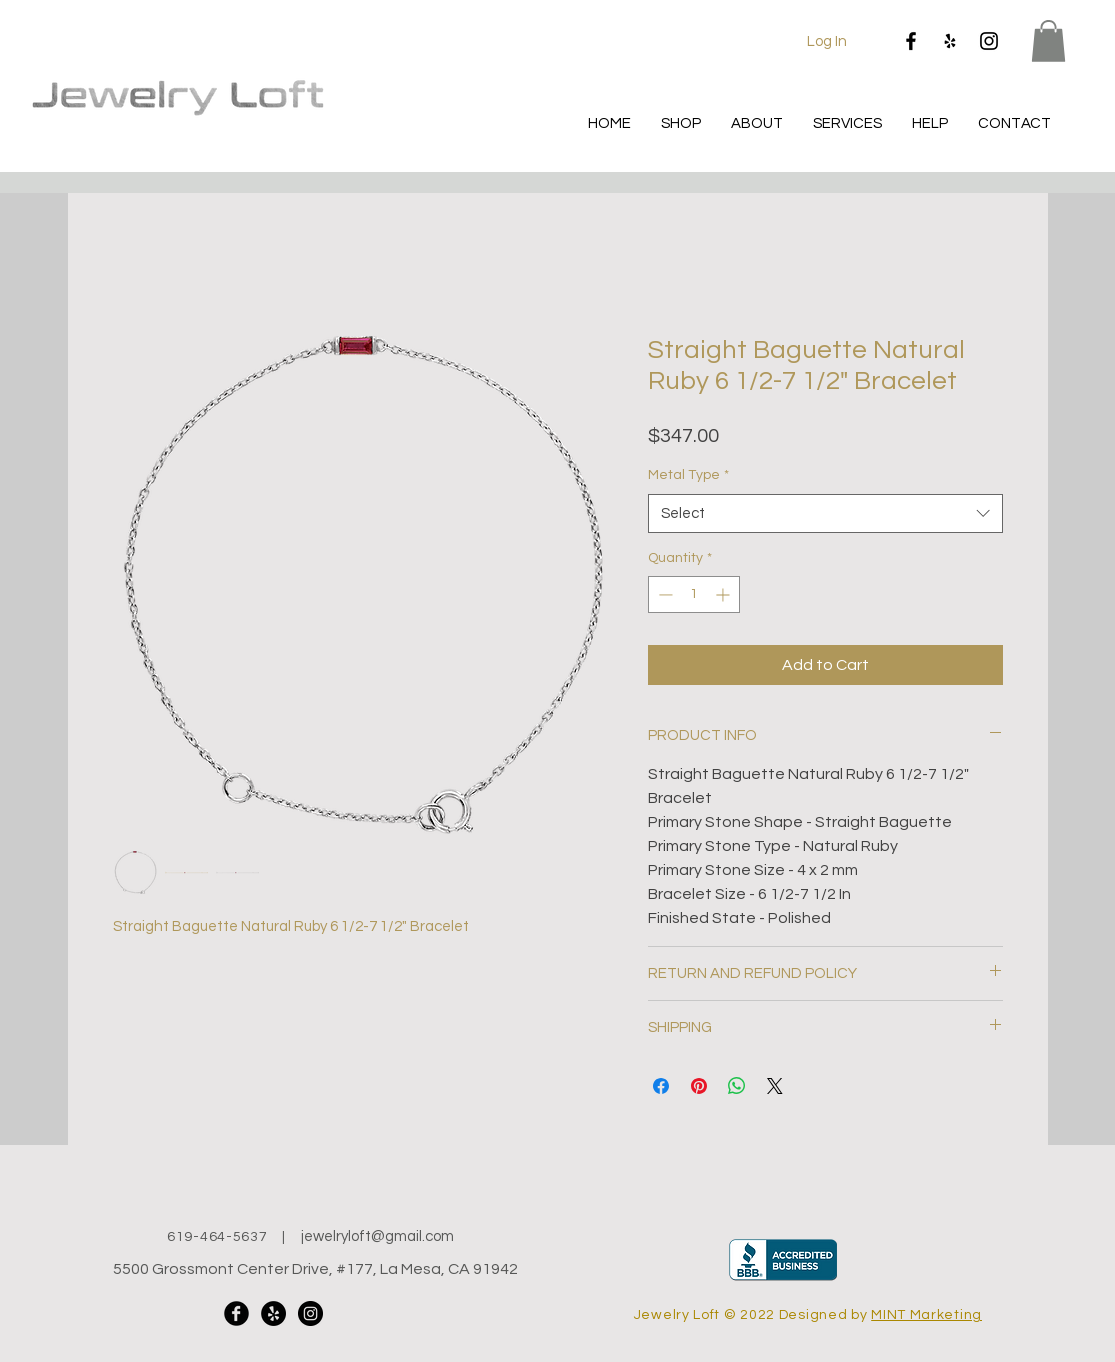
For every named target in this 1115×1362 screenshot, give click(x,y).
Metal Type (688, 475)
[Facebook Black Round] (236, 1313)
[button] (1048, 41)
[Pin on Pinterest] (699, 1086)
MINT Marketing (926, 1315)
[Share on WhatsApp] (737, 1086)
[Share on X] (775, 1086)
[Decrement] (663, 594)
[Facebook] (911, 41)
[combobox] (825, 513)
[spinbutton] (694, 594)
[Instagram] (989, 41)
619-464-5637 (217, 1237)
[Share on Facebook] (661, 1086)
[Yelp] (950, 41)
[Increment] (724, 594)
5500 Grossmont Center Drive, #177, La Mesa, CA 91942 (315, 1269)
